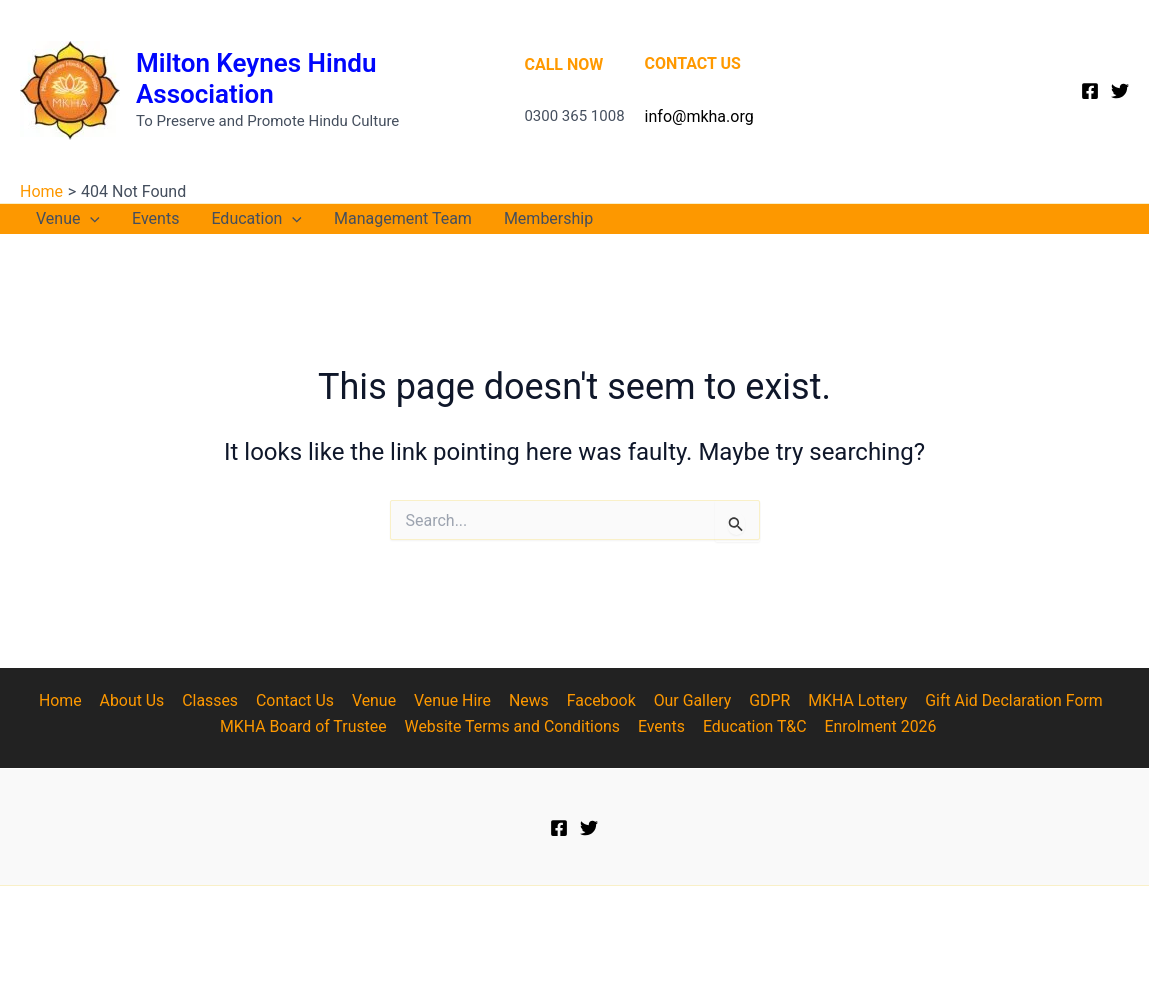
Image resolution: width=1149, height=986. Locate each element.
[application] (90, 219)
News (527, 700)
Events (155, 218)
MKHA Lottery (850, 700)
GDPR (763, 700)
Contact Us (298, 700)
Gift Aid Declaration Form (1005, 700)
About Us (137, 700)
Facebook (597, 700)
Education (256, 219)
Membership (548, 218)
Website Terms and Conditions (514, 726)
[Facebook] (1090, 91)
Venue (68, 219)
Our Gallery (688, 700)
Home (67, 700)
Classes (214, 700)
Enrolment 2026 (879, 726)
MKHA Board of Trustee (306, 726)
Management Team (403, 218)
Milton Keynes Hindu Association (256, 78)
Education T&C (754, 726)
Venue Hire (453, 700)
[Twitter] (1120, 91)
